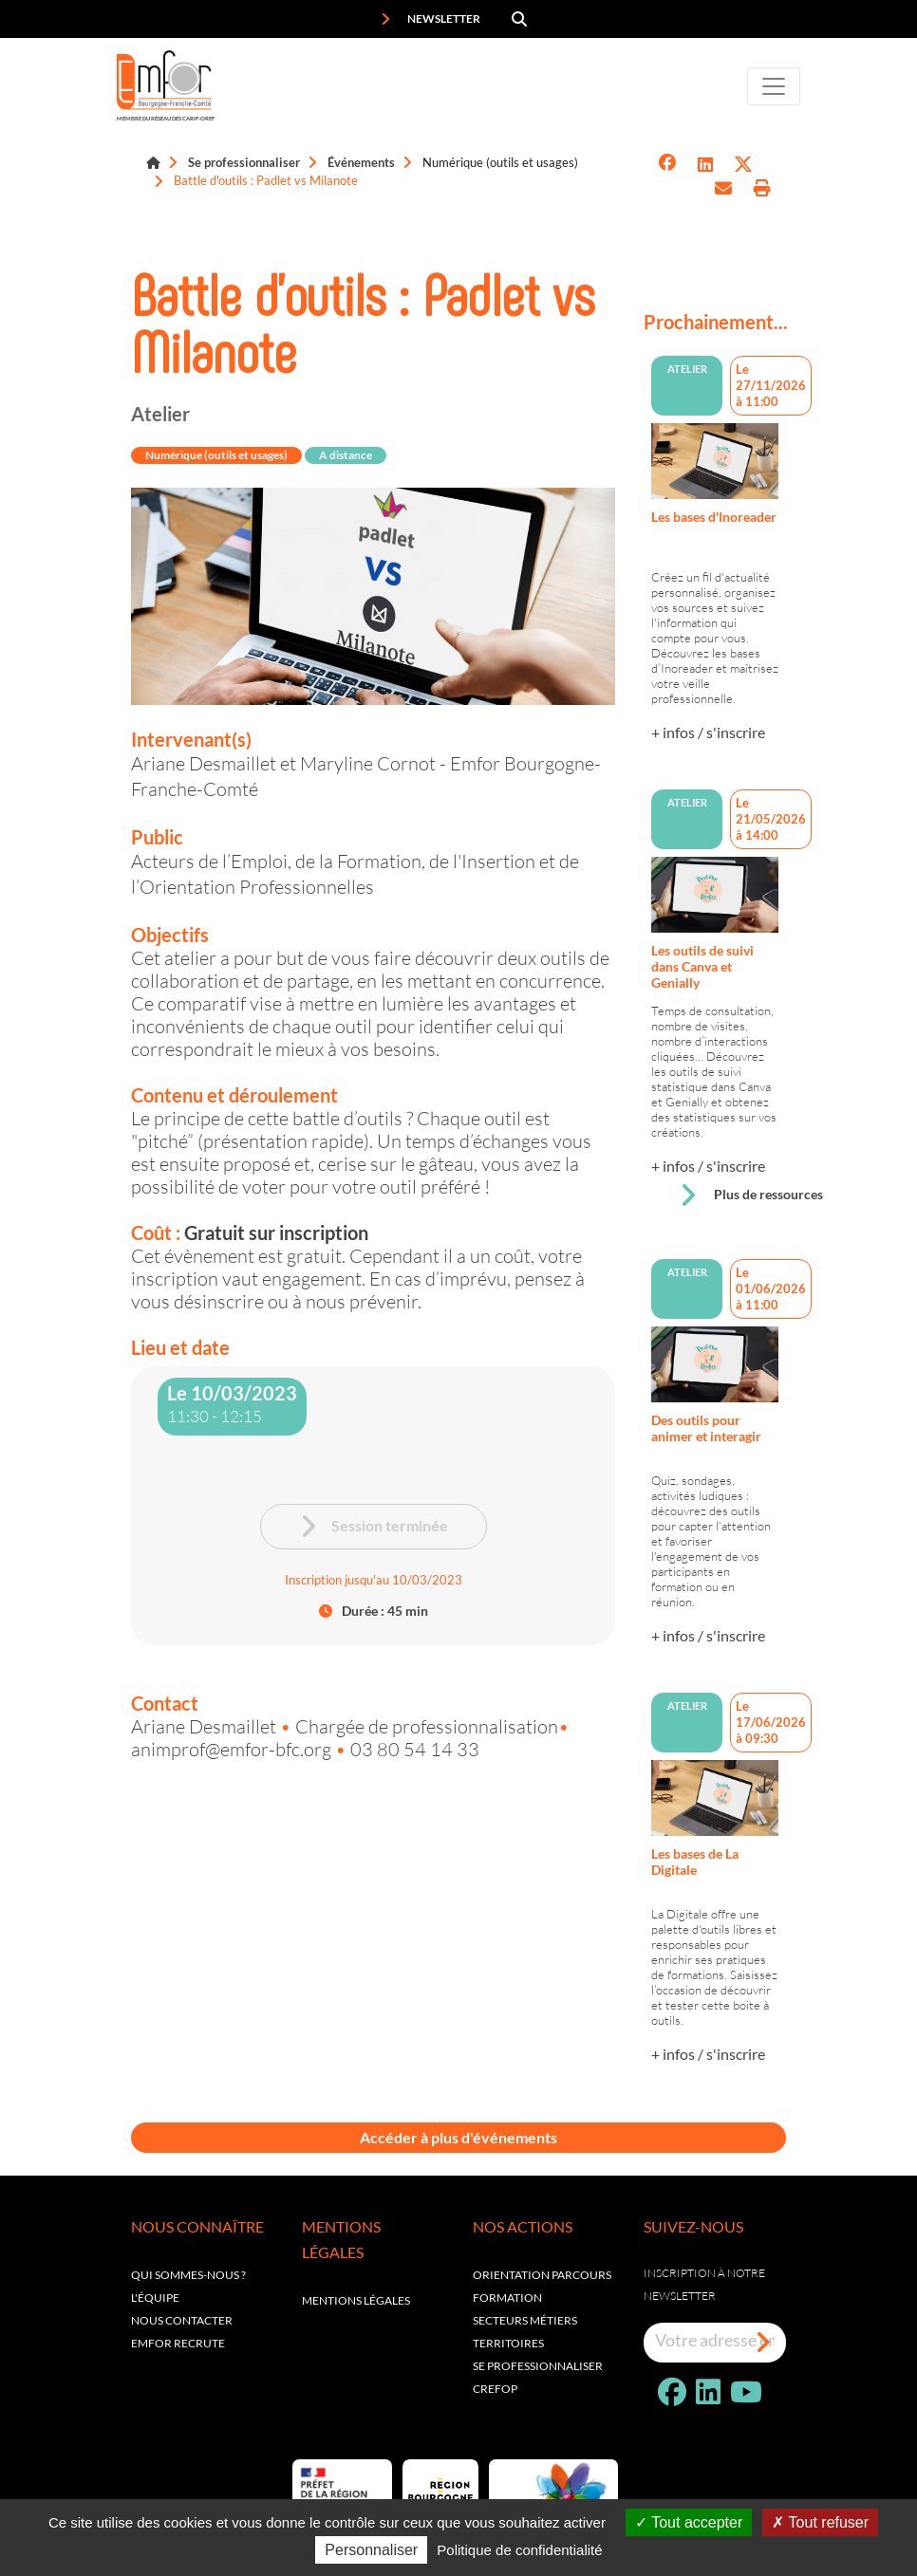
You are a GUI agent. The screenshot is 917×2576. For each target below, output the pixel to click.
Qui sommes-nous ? (188, 2275)
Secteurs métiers (525, 2320)
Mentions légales (356, 2300)
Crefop (495, 2388)
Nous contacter (182, 2320)
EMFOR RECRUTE (178, 2343)
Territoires (508, 2343)
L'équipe (155, 2297)
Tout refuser (820, 2522)
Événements (361, 162)
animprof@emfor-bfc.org (233, 1748)
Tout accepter (688, 2522)
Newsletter (430, 19)
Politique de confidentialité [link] (519, 2550)
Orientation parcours (542, 2275)
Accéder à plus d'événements (458, 2137)
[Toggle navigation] (773, 86)
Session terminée (373, 1526)
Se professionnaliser (244, 162)
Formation (507, 2297)
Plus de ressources (751, 1195)
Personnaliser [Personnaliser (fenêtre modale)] (371, 2550)
